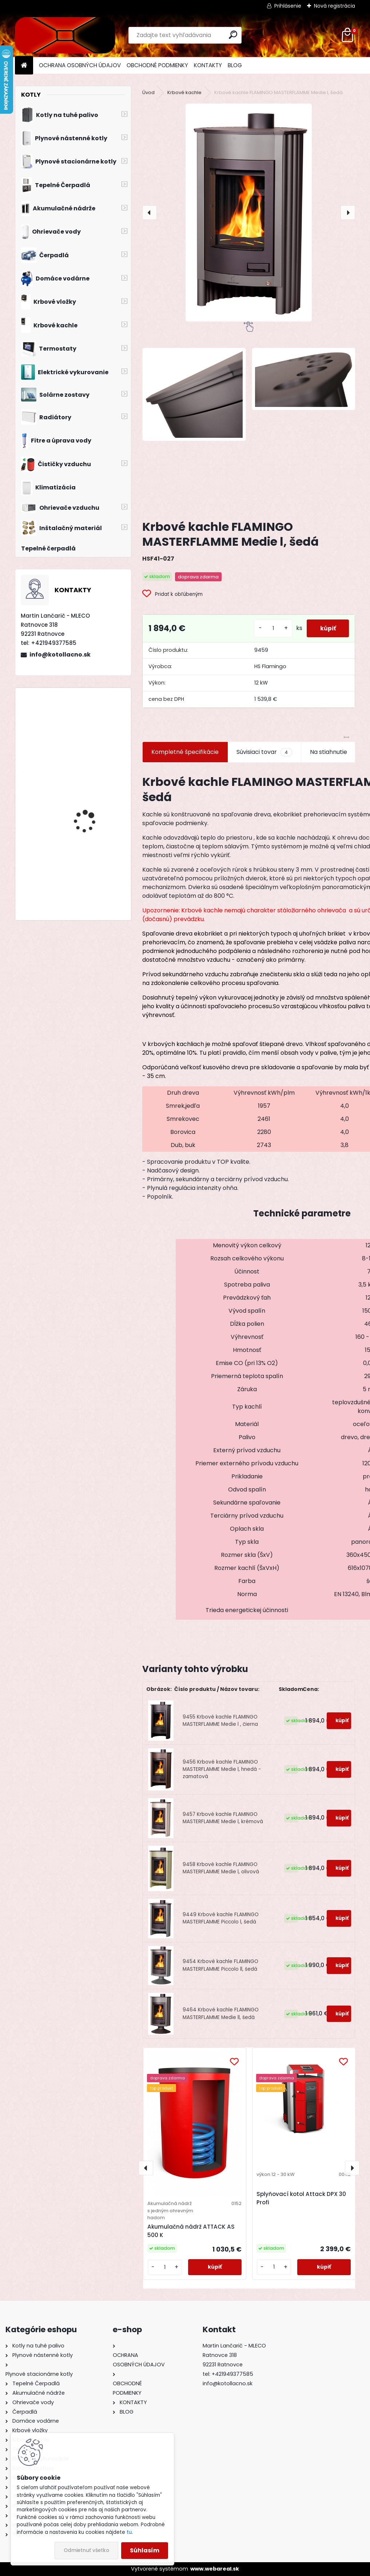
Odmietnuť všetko (86, 2550)
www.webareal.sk (214, 2568)
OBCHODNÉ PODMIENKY (157, 65)
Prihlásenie (287, 5)
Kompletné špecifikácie (185, 752)
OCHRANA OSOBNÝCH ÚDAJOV (80, 65)
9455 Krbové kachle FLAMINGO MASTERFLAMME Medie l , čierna (220, 1720)
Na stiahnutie (328, 752)
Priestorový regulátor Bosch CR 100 (89, 887)
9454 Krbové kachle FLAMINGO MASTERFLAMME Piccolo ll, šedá (220, 1965)
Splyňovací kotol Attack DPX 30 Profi (301, 2198)
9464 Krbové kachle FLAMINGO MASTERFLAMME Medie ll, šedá (221, 2013)
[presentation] (149, 212)
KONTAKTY (208, 65)
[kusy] (270, 628)
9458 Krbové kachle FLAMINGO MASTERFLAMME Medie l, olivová (221, 1868)
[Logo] (65, 35)
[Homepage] (24, 65)
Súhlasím (144, 2550)
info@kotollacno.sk (60, 654)
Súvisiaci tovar (264, 752)
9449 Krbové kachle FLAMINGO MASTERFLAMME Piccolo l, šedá (221, 1918)
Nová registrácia (334, 5)
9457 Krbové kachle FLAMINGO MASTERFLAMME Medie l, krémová (223, 1818)
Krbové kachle (184, 92)
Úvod (148, 92)
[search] (233, 35)
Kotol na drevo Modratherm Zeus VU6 (91, 753)
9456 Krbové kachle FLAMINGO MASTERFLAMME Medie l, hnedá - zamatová (222, 1769)
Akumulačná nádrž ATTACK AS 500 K (191, 2231)
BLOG (235, 65)
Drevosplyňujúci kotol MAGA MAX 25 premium (92, 813)
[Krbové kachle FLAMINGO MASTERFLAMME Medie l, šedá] (248, 213)
